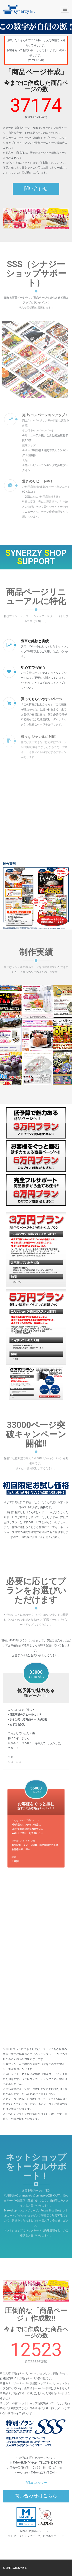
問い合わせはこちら (36, 2495)
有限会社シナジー (36, 2482)
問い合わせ (36, 188)
